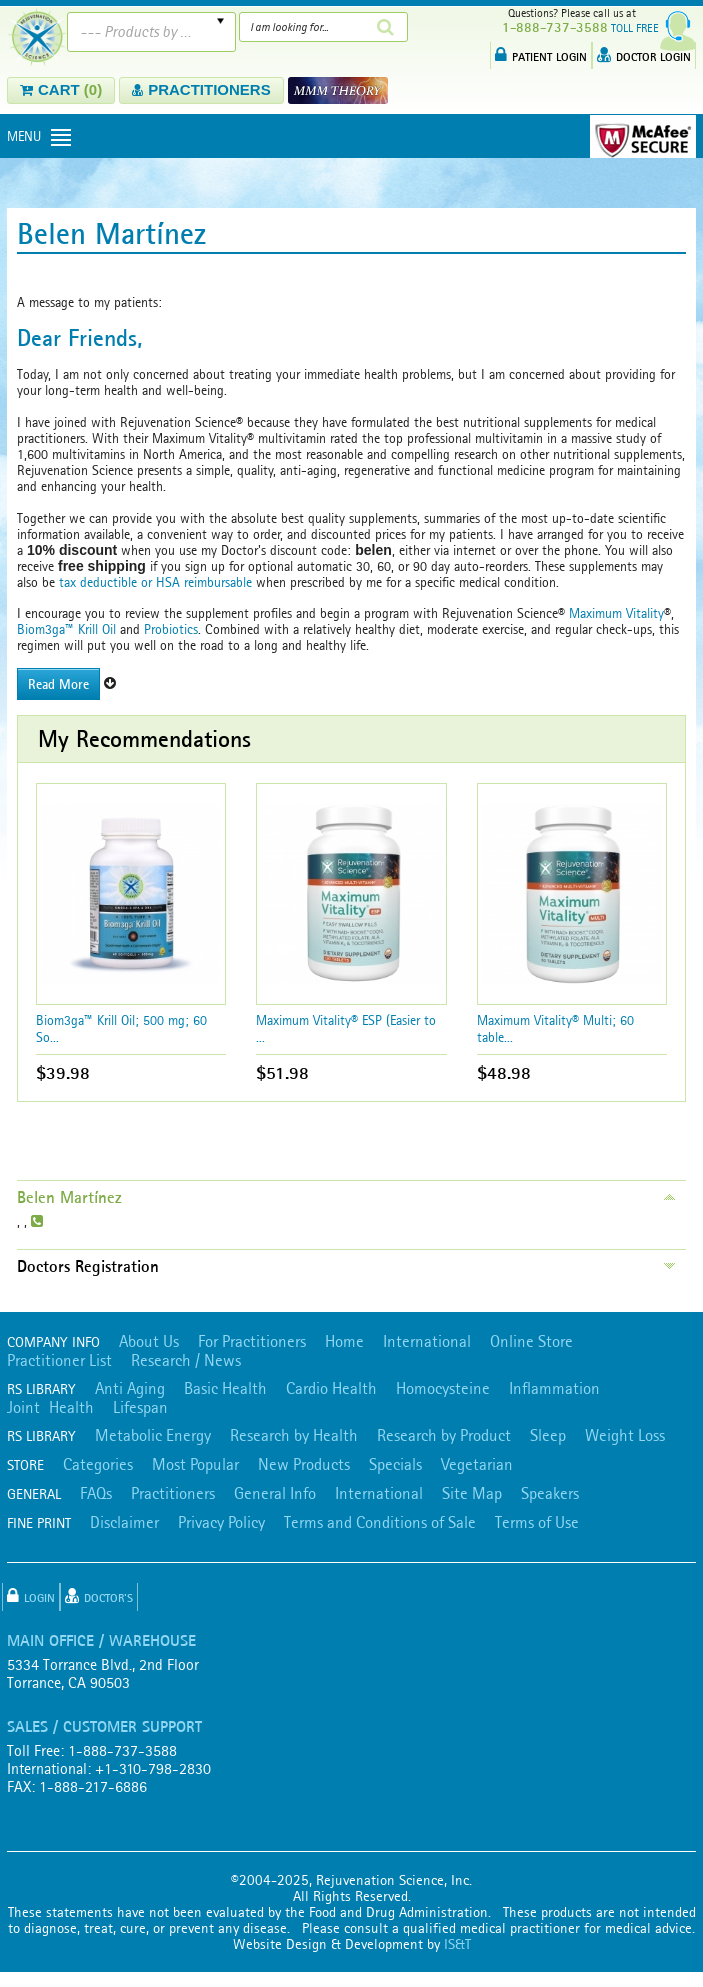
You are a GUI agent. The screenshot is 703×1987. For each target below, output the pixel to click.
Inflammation (554, 1388)
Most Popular (195, 1464)
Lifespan (140, 1407)
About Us (149, 1341)
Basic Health (225, 1388)
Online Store (531, 1341)
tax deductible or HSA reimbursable (153, 582)
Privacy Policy (221, 1522)
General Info (275, 1493)
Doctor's (99, 1596)
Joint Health (50, 1407)
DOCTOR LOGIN (644, 55)
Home (344, 1341)
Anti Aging (130, 1388)
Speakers (550, 1493)
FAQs (96, 1493)
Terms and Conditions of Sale (380, 1522)
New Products (304, 1464)
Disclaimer (124, 1522)
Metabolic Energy (153, 1435)
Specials (395, 1464)
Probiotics (171, 629)
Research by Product (444, 1435)
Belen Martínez (69, 1197)
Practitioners (173, 1493)
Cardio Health (331, 1388)
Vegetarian (477, 1464)
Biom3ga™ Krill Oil (66, 629)
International (427, 1341)
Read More (58, 684)
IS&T (457, 1944)
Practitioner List (59, 1360)
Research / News (186, 1360)
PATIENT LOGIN (541, 55)
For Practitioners (252, 1341)
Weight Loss (625, 1435)
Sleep (548, 1435)
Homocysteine (443, 1388)
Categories (98, 1464)
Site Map (472, 1493)
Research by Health (294, 1435)
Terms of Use (537, 1522)
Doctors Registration (88, 1266)
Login (31, 1596)
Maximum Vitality (616, 613)
